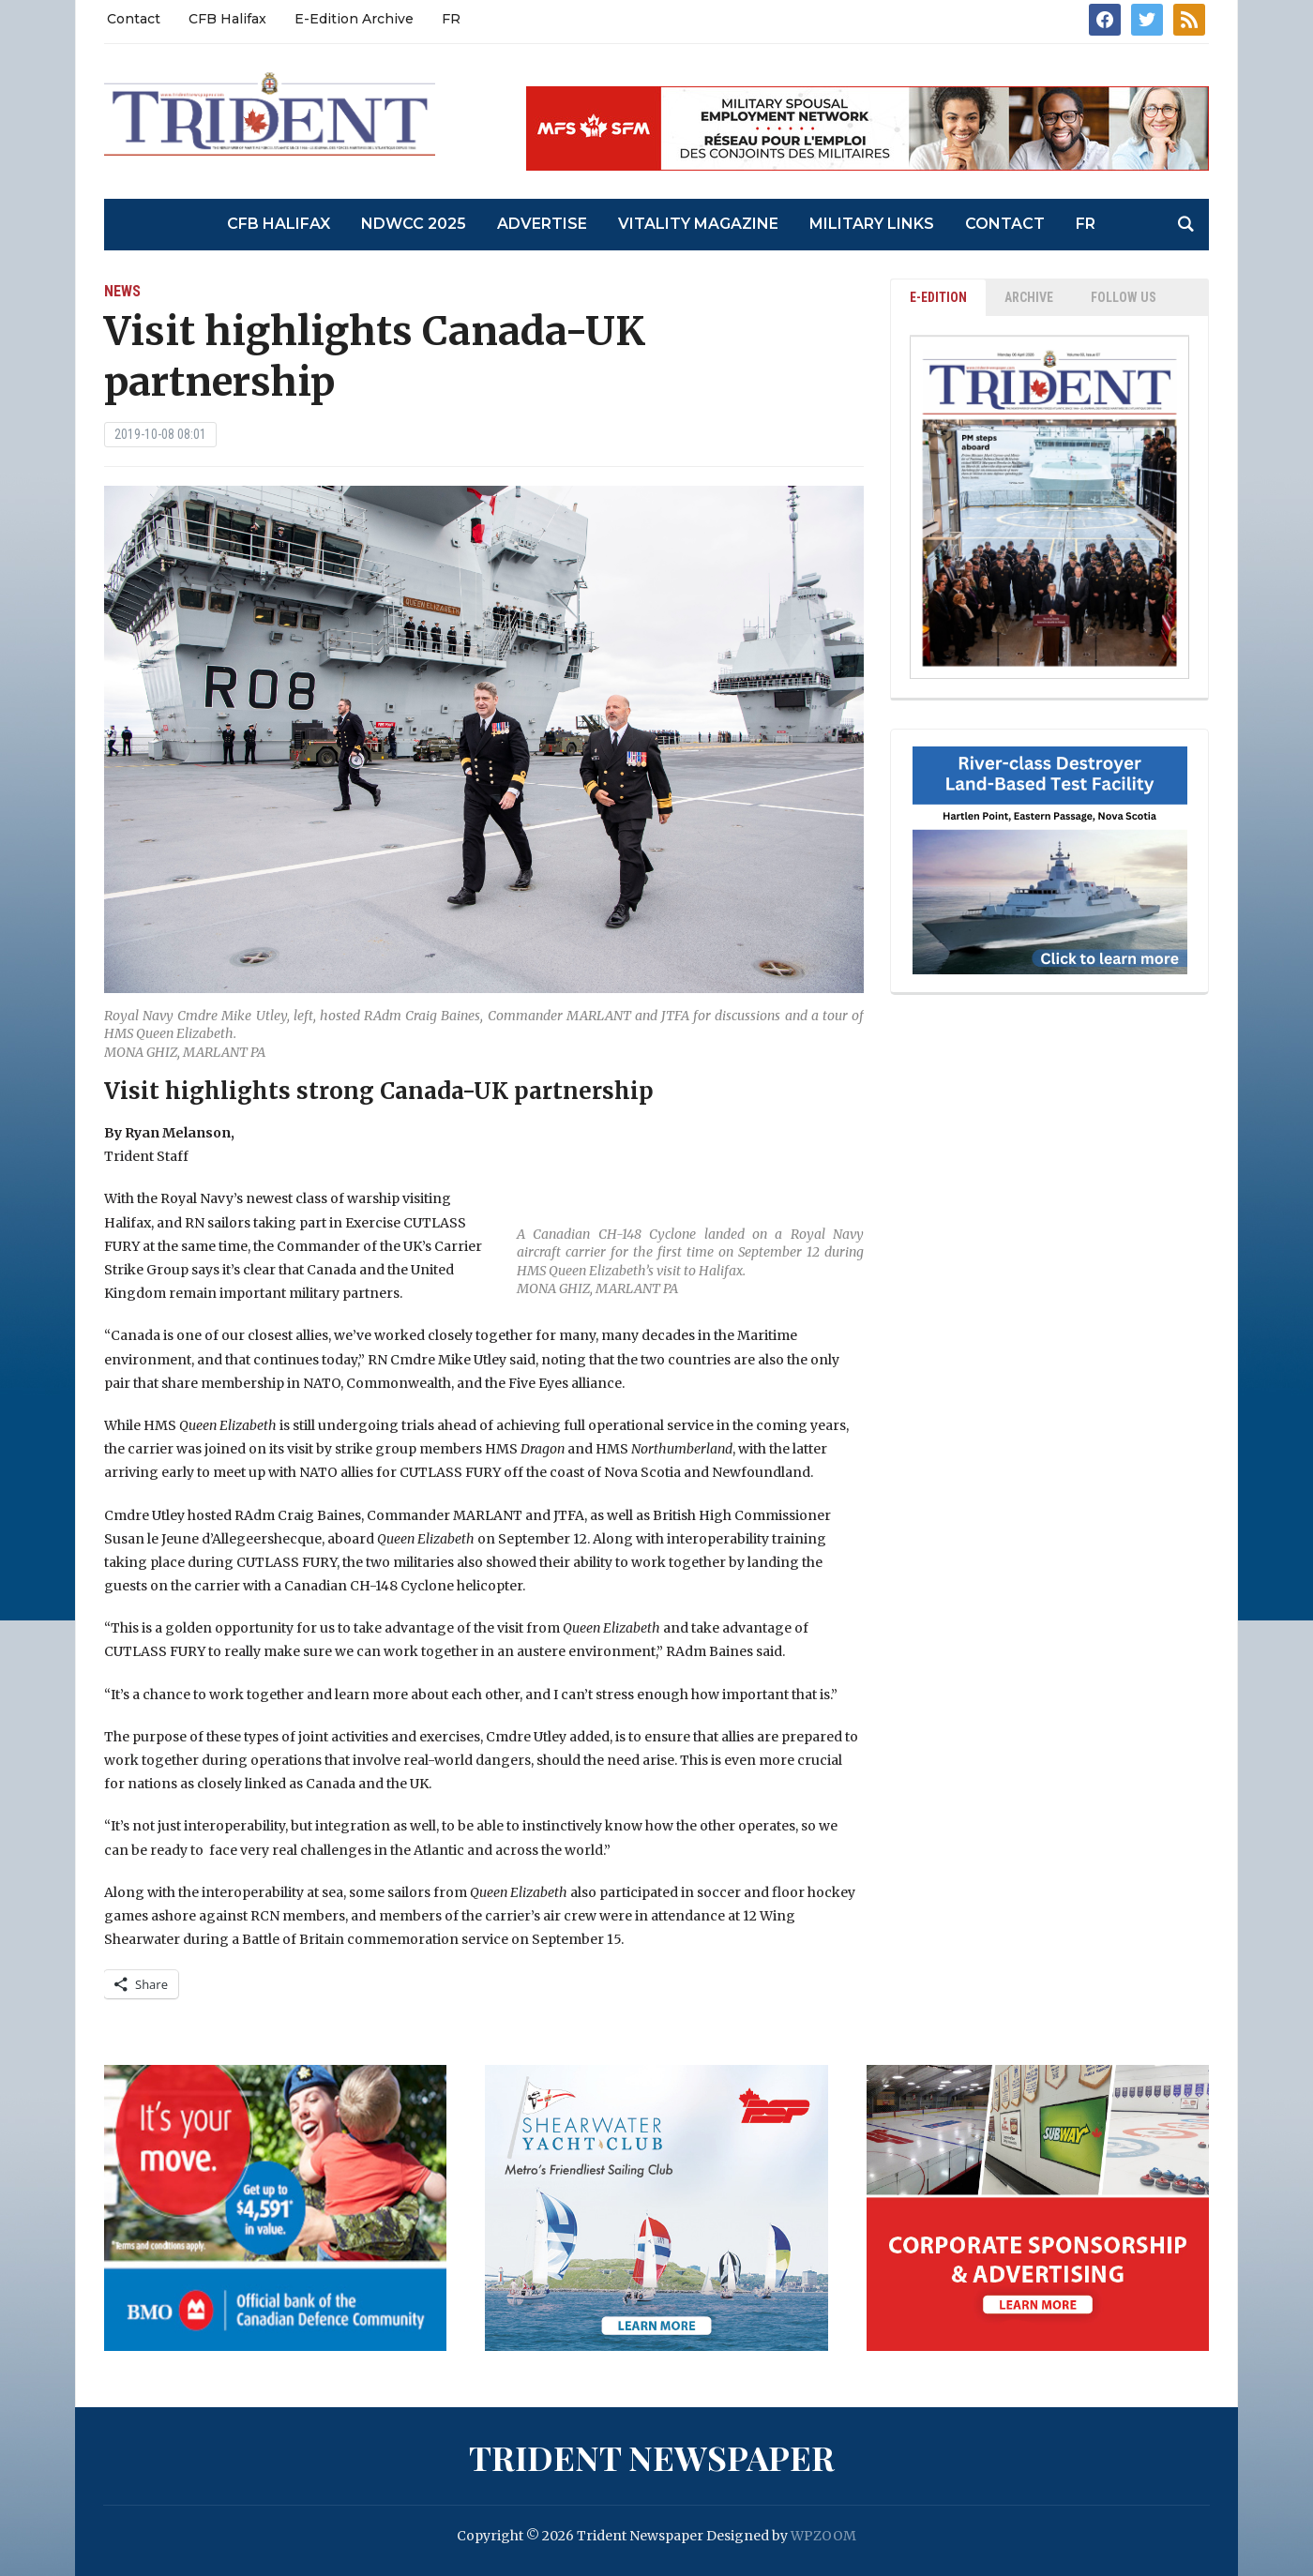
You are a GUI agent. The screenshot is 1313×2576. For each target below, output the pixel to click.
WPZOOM (823, 2535)
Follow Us (1123, 297)
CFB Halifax (227, 18)
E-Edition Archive (354, 18)
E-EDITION (938, 297)
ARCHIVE (1028, 297)
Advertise (542, 224)
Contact (133, 18)
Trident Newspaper (652, 2456)
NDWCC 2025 (413, 224)
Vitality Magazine (698, 224)
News (122, 291)
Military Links (871, 224)
